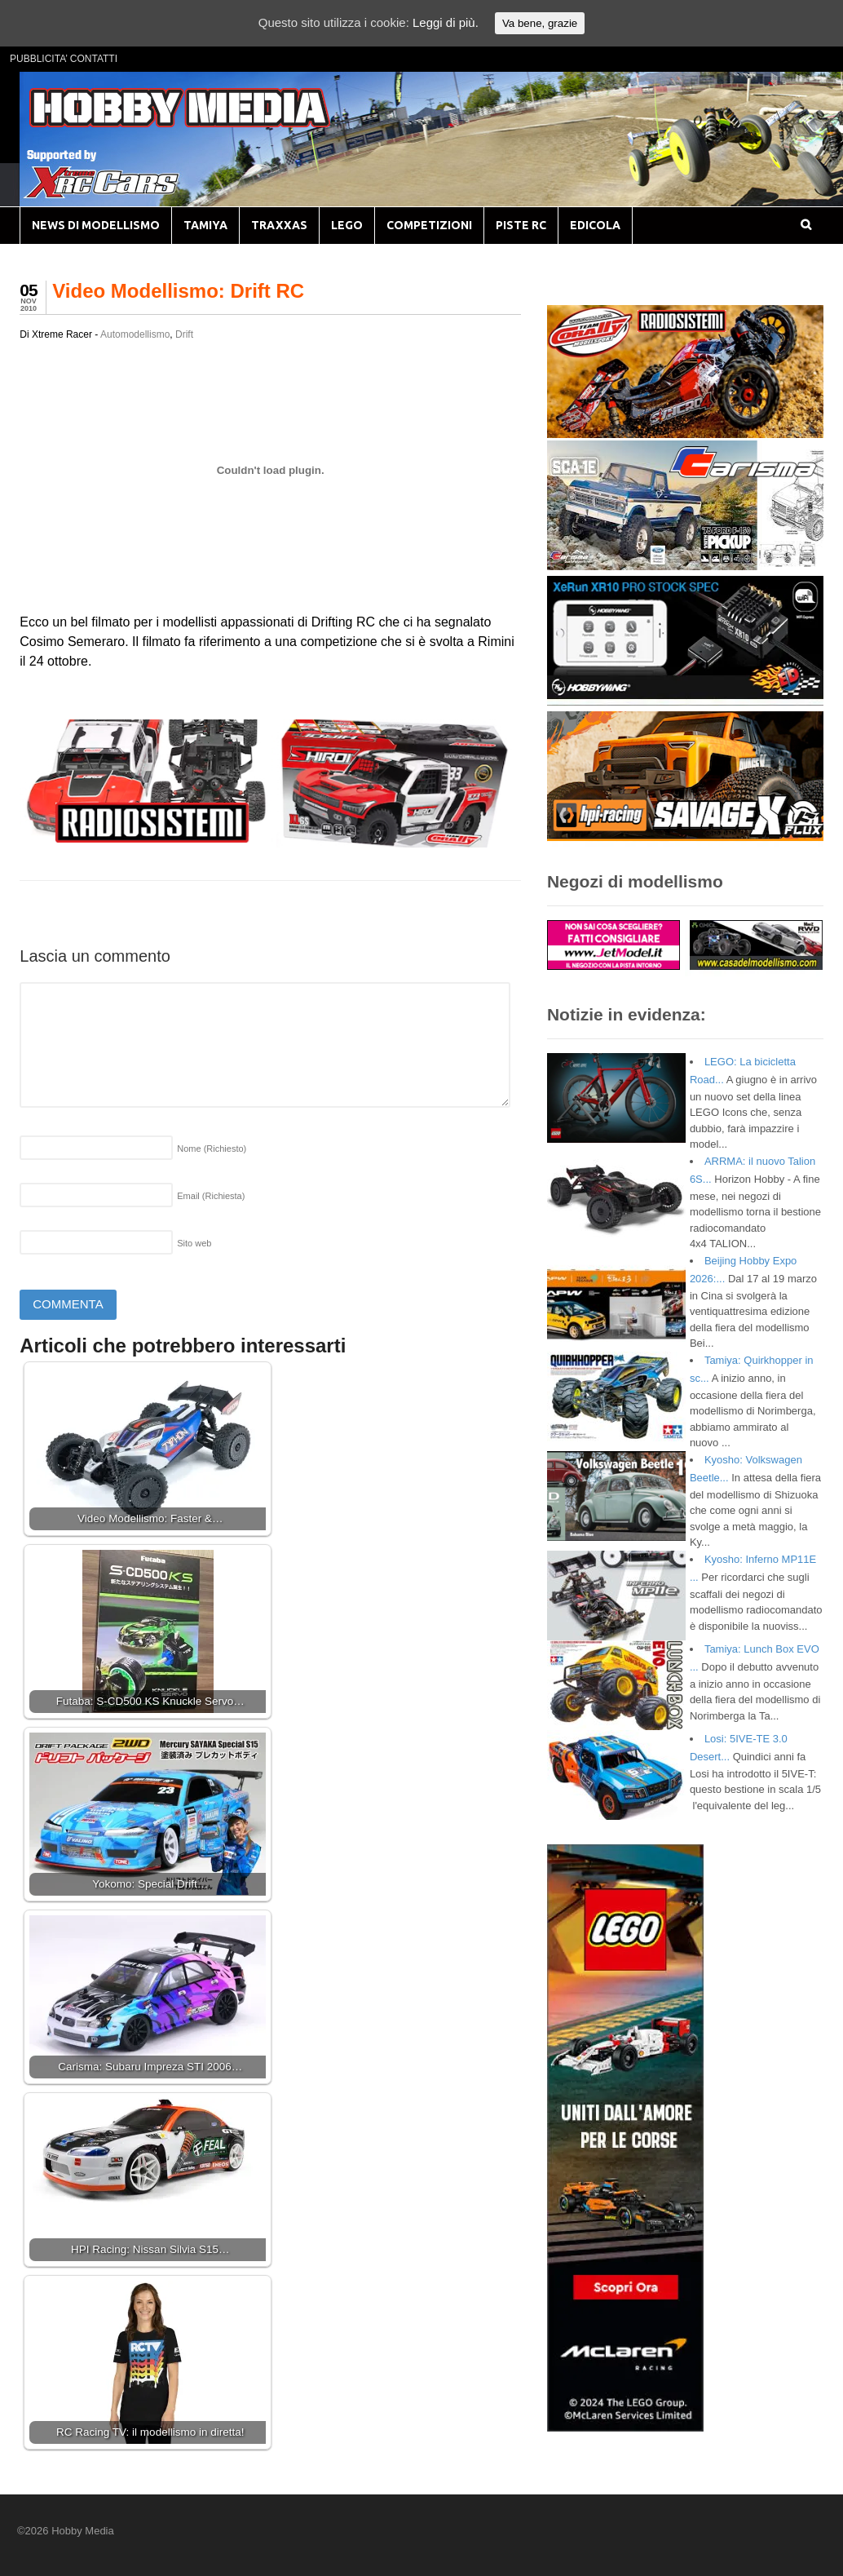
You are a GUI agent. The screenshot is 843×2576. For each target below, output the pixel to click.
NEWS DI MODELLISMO (96, 225)
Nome (211, 1148)
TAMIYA (205, 225)
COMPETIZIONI (429, 225)
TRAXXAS (279, 225)
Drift (184, 334)
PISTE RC (521, 225)
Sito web (194, 1243)
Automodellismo (135, 334)
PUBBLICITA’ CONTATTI (63, 58)
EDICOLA (595, 225)
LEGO (347, 225)
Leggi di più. (446, 22)
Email (211, 1196)
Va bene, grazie (539, 23)
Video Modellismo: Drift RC (178, 291)
